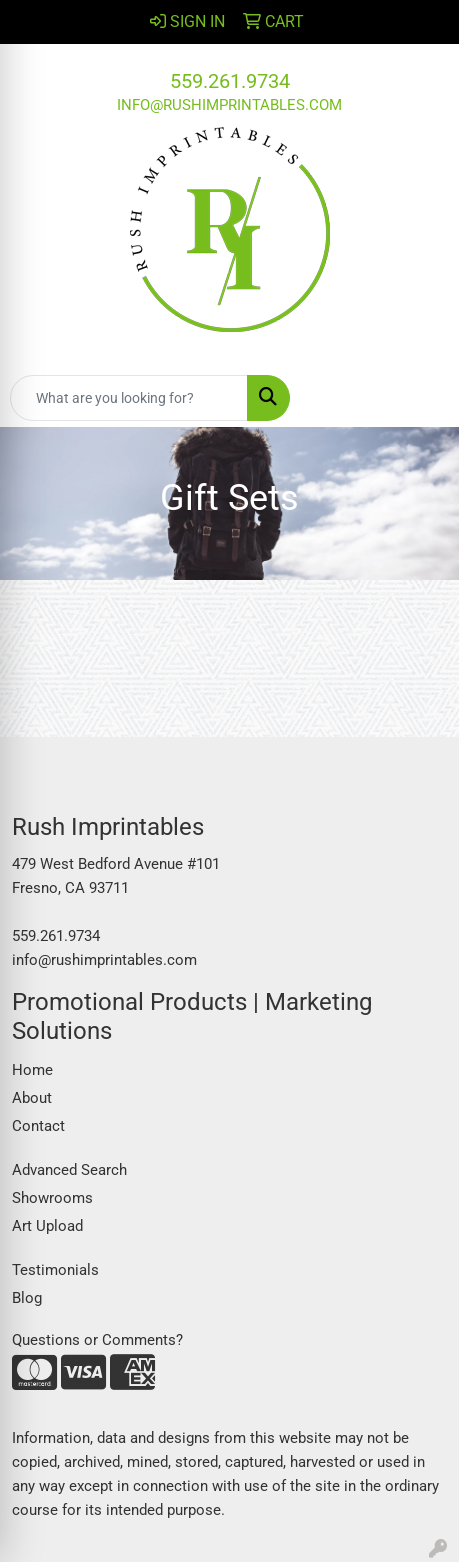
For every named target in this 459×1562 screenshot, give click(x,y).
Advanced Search (69, 1170)
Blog (27, 1298)
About (32, 1098)
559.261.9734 (230, 81)
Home (32, 1070)
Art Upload (47, 1226)
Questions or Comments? (97, 1340)
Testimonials (55, 1270)
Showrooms (52, 1198)
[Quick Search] (129, 398)
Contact (38, 1126)
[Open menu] (419, 398)
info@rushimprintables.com (229, 105)
